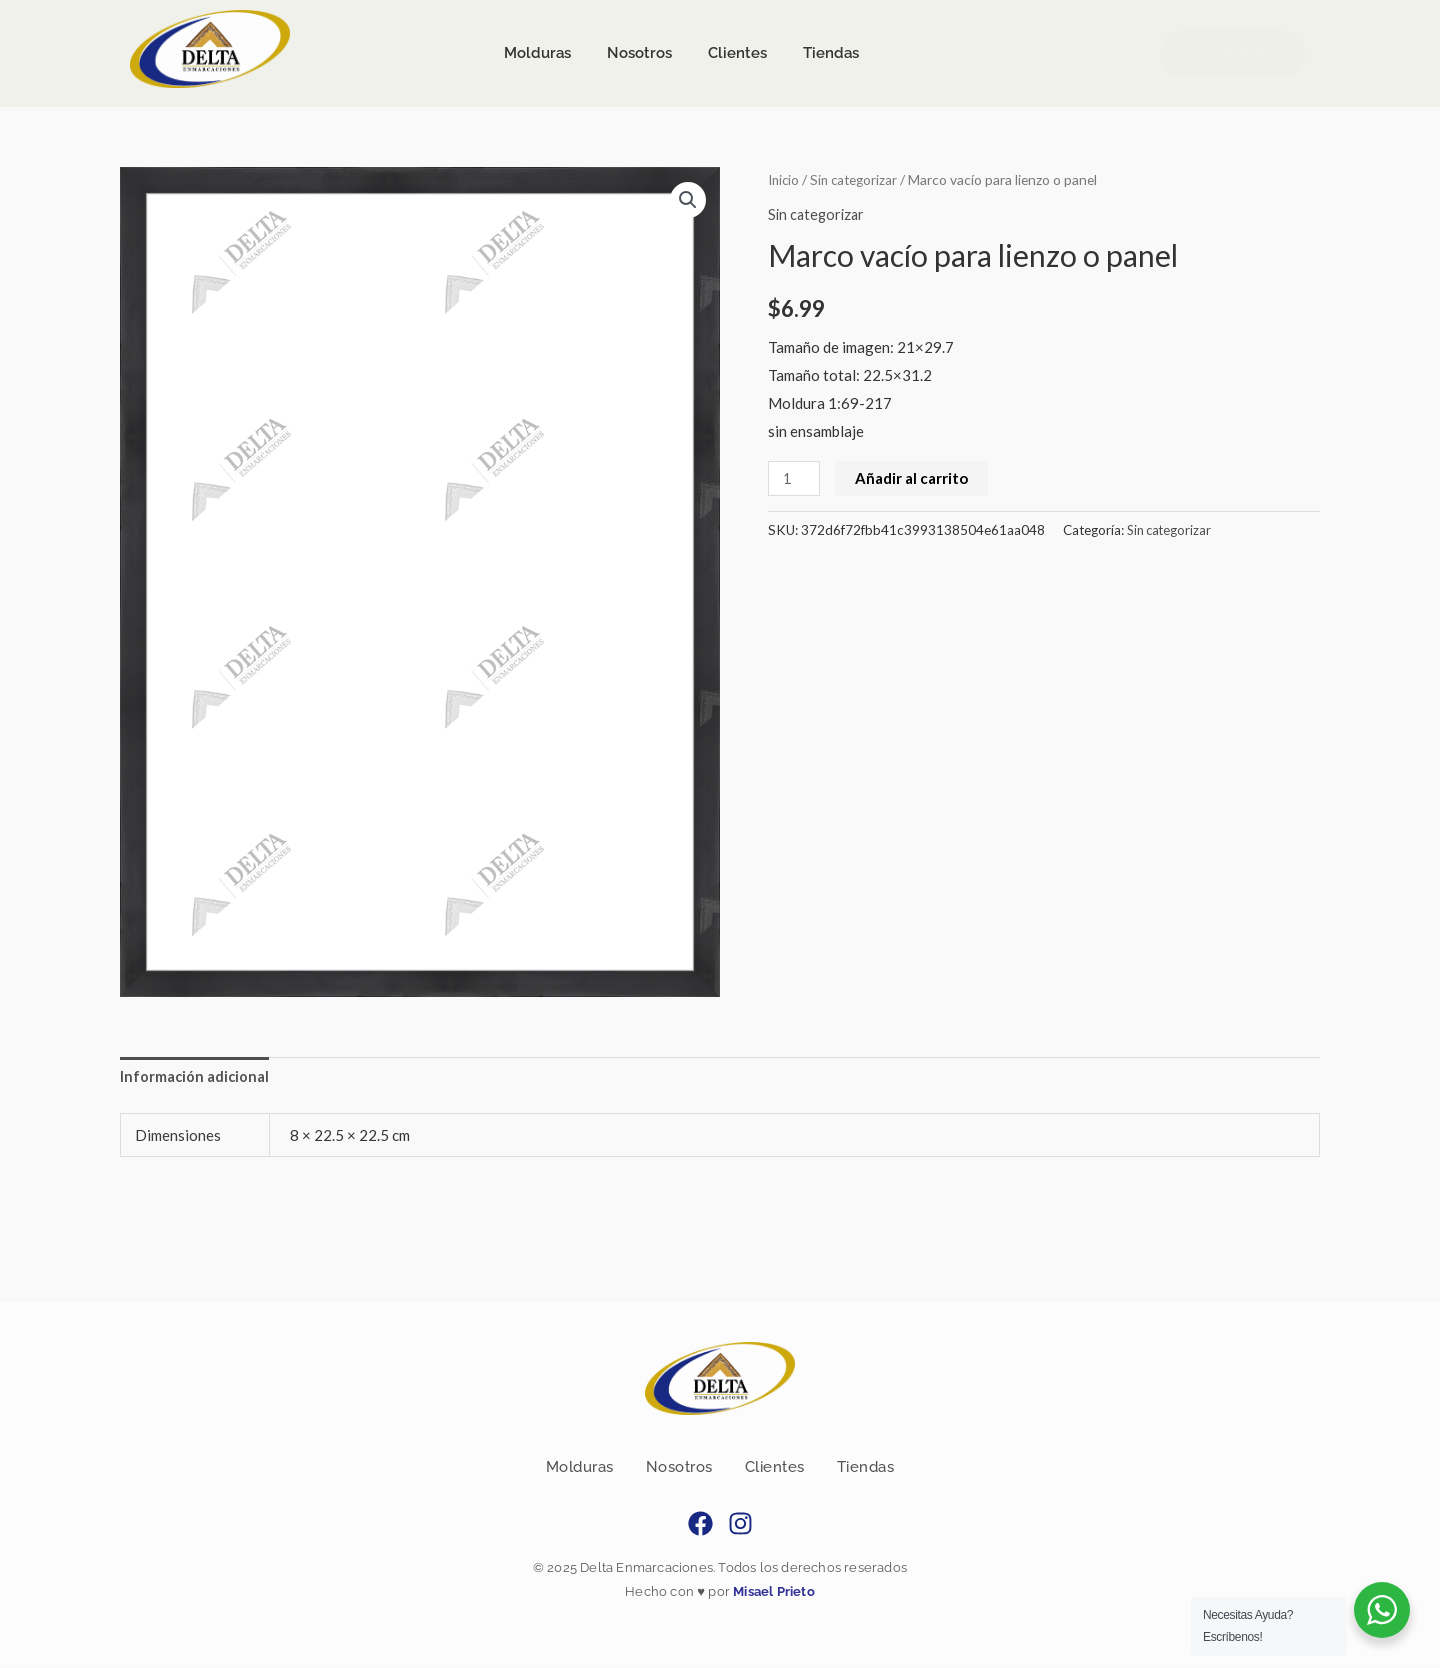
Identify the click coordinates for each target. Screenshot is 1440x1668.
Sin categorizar (858, 179)
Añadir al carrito (913, 477)
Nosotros (679, 1469)
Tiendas (866, 1469)
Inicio (785, 179)
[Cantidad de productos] (795, 477)
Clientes (775, 1469)
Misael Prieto (772, 1593)
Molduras (580, 1469)
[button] (687, 200)
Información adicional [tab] (195, 1077)
